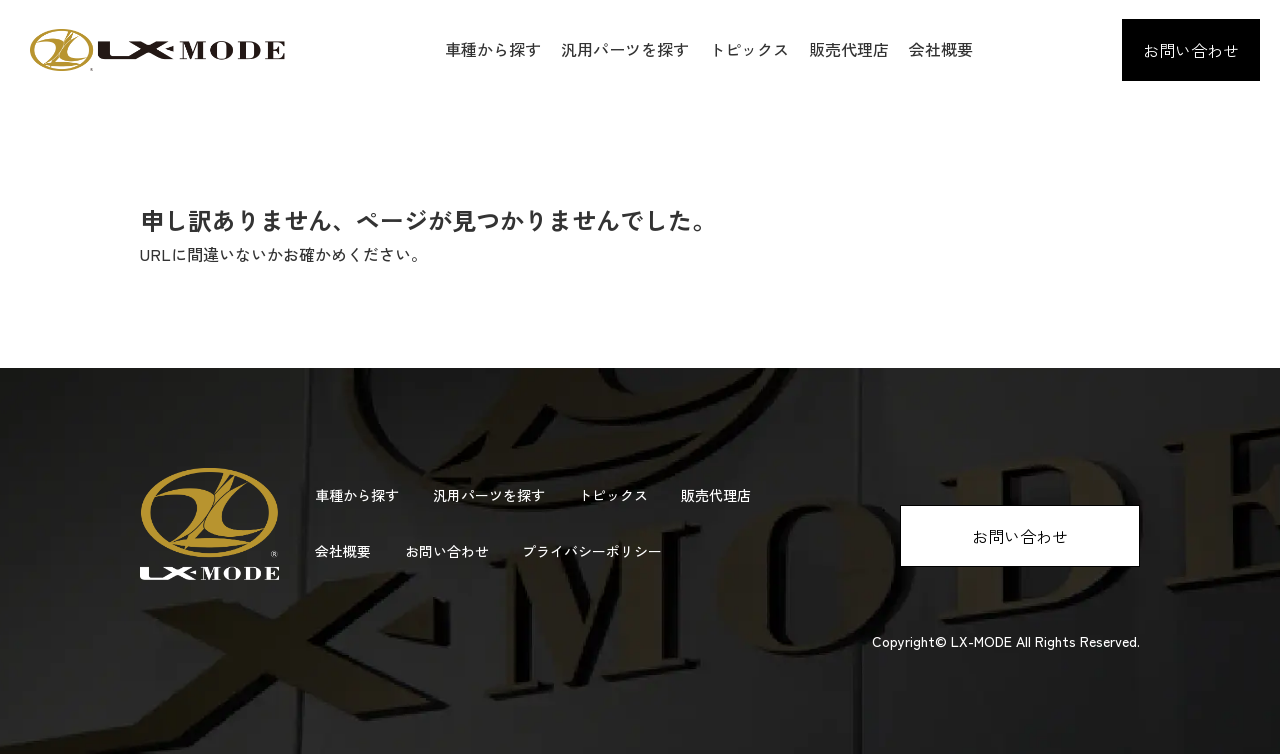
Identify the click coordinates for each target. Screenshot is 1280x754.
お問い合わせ (1191, 50)
